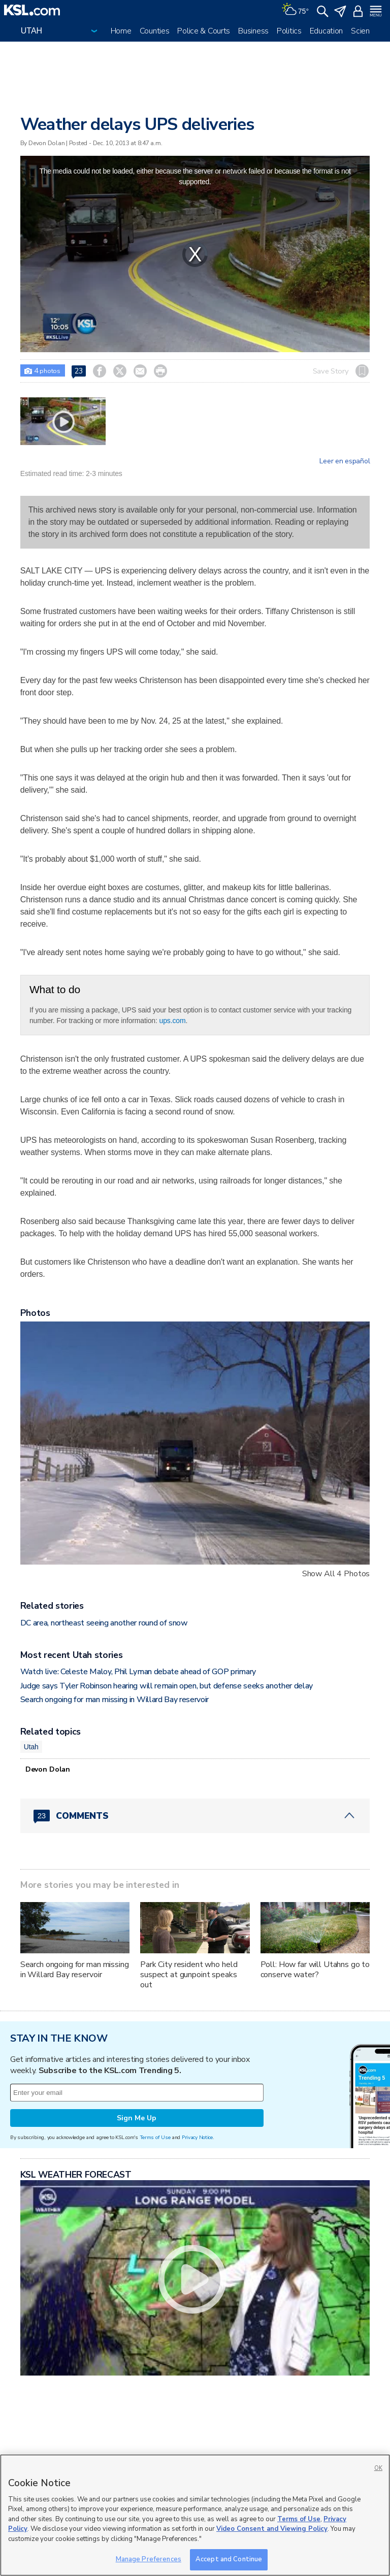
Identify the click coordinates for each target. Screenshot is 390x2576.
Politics (289, 31)
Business (253, 31)
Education (326, 31)
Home (121, 31)
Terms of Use (155, 2137)
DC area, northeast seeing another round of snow (104, 1623)
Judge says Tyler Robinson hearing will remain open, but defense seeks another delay (166, 1685)
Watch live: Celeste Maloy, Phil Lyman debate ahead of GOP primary (138, 1671)
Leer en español (344, 461)
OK (378, 2468)
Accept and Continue (229, 2559)
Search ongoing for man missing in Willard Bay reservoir (114, 1699)
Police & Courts (203, 31)
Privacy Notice (197, 2137)
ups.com (172, 1020)
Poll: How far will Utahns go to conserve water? (315, 1969)
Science (364, 31)
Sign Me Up (136, 2118)
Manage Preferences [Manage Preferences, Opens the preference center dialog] (148, 2559)
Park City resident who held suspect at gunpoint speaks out (188, 1974)
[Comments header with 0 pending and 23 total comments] (195, 1816)
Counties (155, 31)
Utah (31, 1747)
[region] (195, 2515)
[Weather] (295, 10)
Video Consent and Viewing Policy (272, 2528)
